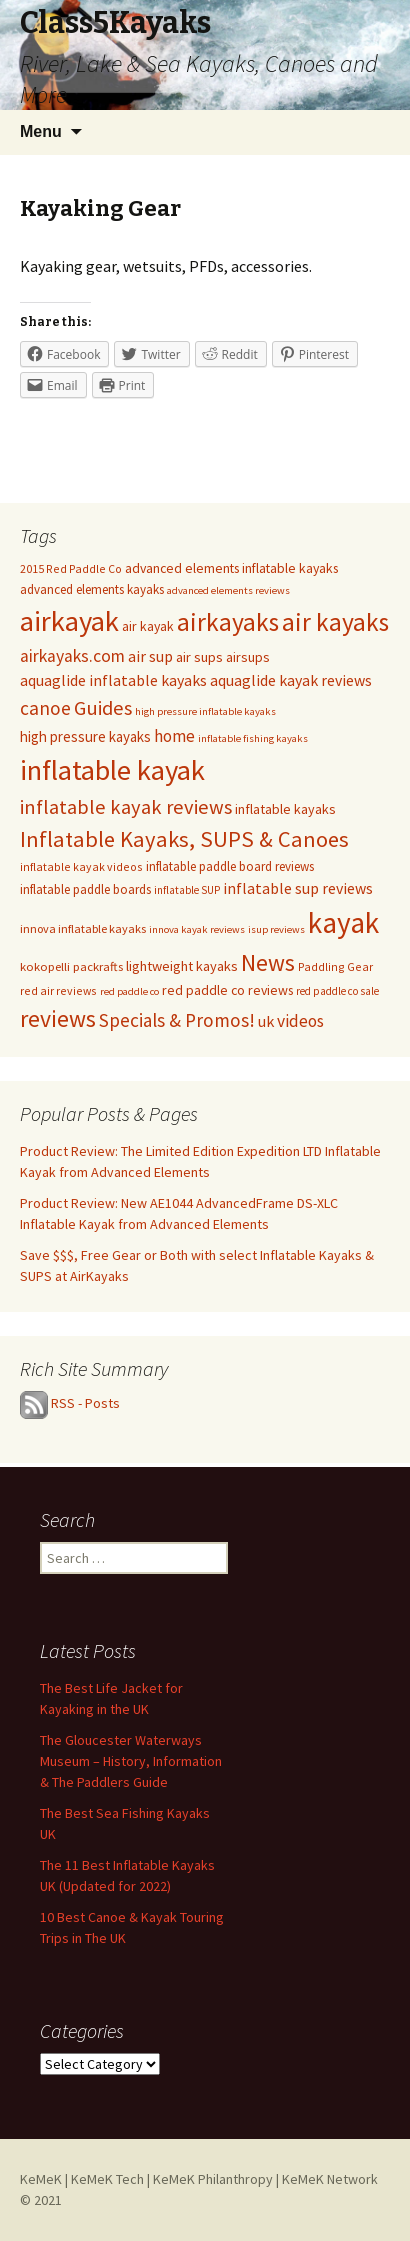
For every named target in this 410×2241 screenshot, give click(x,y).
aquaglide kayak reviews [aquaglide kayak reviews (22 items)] (291, 680)
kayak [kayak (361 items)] (343, 922)
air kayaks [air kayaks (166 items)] (335, 622)
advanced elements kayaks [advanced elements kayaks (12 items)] (92, 589)
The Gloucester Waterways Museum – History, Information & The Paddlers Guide (131, 1761)
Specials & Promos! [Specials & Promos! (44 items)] (177, 1020)
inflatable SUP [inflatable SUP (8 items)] (187, 890)
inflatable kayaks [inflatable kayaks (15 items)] (285, 809)
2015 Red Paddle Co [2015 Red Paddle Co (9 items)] (71, 568)
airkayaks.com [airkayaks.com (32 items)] (72, 656)
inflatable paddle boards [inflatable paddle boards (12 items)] (85, 889)
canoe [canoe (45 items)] (45, 708)
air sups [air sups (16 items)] (199, 657)
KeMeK (41, 2179)
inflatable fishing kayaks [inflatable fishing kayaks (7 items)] (253, 738)
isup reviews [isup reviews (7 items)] (276, 929)
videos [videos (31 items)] (300, 1021)
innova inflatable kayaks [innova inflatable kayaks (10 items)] (83, 928)
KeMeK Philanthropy (213, 2179)
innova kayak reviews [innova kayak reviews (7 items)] (197, 929)
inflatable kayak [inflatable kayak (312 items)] (112, 770)
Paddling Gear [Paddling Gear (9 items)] (335, 966)
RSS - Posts (85, 1403)
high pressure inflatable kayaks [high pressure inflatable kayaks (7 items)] (205, 711)
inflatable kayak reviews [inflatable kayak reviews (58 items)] (126, 807)
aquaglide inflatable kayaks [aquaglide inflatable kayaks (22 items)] (113, 680)
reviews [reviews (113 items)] (58, 1018)
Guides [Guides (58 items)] (103, 708)
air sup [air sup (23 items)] (150, 656)
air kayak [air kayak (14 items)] (148, 626)
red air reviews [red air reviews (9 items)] (58, 990)
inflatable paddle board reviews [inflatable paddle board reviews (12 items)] (230, 866)
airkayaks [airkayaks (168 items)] (228, 622)
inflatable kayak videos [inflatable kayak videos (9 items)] (81, 866)
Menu (41, 131)
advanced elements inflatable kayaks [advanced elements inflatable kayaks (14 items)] (231, 568)
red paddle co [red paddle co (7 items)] (129, 991)
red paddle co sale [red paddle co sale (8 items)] (337, 991)
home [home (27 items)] (174, 736)
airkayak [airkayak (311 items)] (69, 621)
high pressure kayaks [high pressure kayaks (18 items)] (85, 736)
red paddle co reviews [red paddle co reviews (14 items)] (227, 990)
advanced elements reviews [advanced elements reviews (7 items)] (228, 590)
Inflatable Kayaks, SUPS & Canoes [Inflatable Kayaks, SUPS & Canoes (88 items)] (184, 839)
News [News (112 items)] (268, 962)
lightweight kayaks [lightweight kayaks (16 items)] (182, 966)
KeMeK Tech (107, 2179)
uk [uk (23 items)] (266, 1021)
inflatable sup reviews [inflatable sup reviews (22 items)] (298, 888)
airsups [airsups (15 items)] (248, 657)
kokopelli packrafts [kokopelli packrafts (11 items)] (71, 966)
